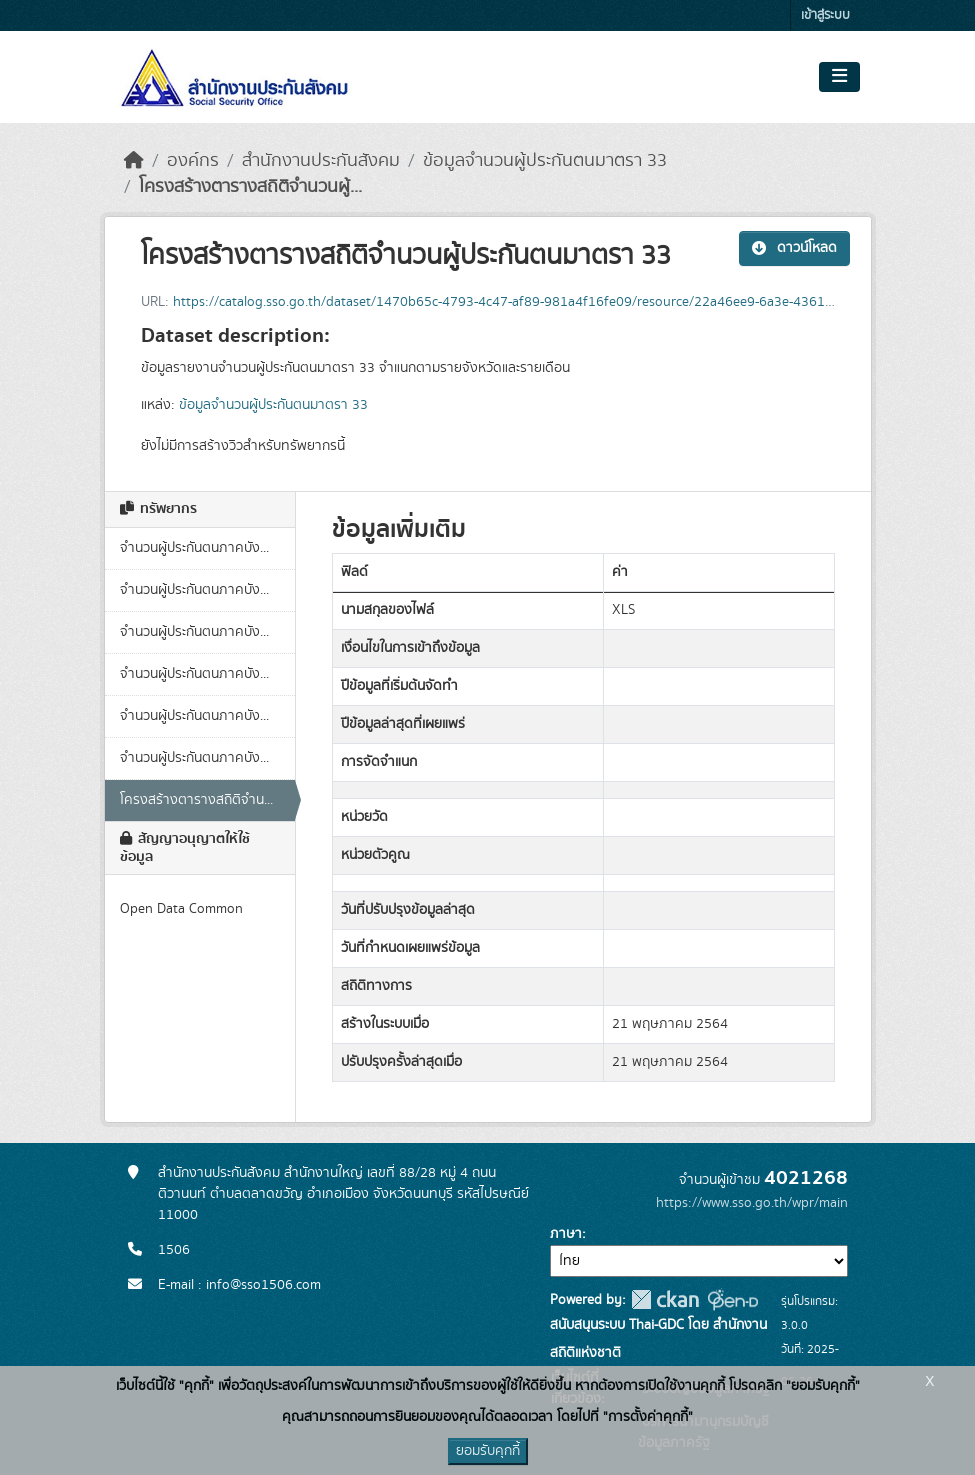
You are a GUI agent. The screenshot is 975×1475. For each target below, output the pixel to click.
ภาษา (566, 1234)
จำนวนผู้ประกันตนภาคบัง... (194, 548)
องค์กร (193, 161)
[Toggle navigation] (839, 77)
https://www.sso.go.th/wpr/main (752, 1203)
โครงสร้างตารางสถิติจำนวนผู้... (250, 187)
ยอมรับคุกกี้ (488, 1451)
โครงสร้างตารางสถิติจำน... (196, 800)
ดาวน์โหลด (794, 248)
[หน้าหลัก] (134, 161)
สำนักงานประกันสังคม (321, 161)
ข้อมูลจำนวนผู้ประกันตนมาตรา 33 (545, 161)
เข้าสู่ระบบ (825, 15)
